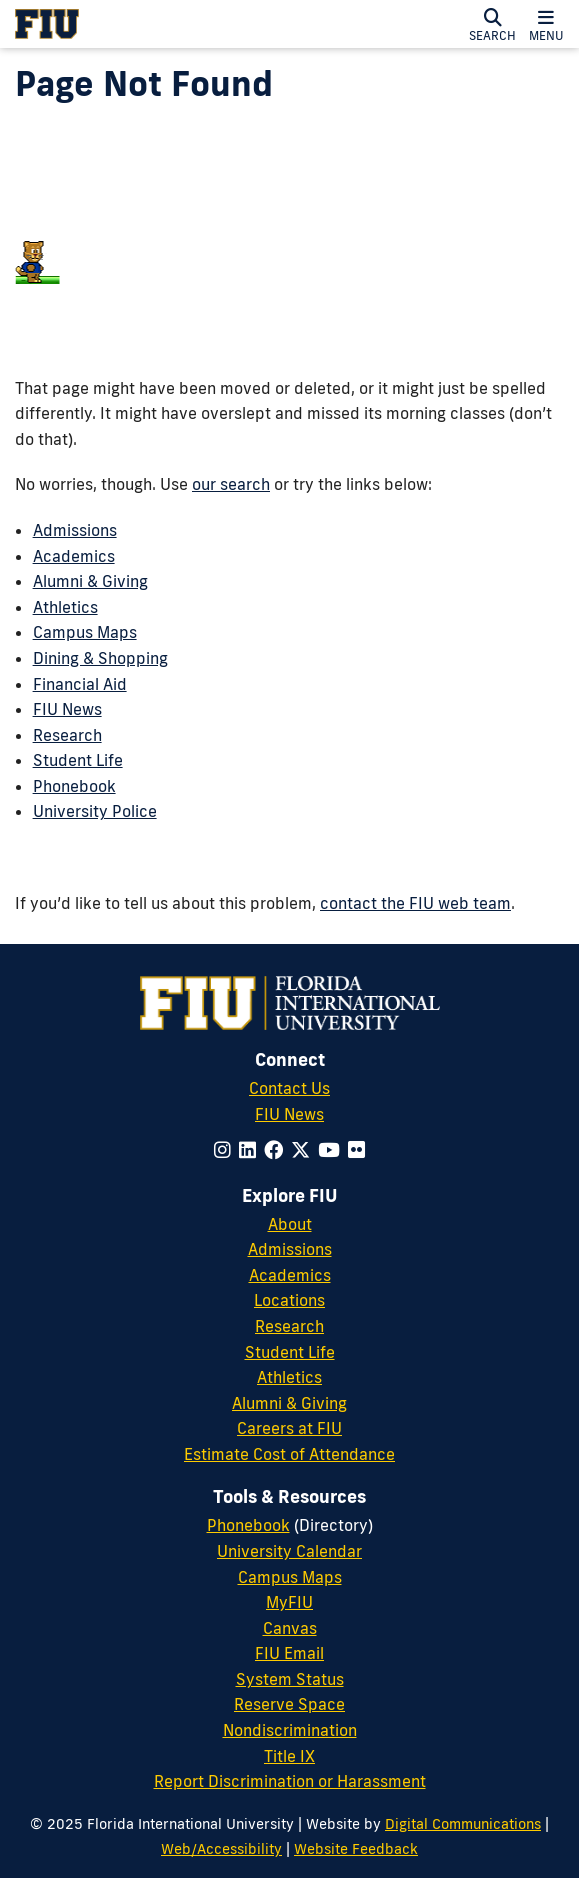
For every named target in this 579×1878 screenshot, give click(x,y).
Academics (74, 556)
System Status (290, 1679)
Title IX (289, 1756)
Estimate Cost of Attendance (289, 1454)
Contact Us (289, 1088)
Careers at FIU (289, 1428)
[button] (492, 24)
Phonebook (74, 786)
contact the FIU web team (415, 903)
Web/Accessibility (221, 1848)
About (290, 1224)
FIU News (67, 709)
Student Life (78, 760)
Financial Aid (80, 684)
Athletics (65, 607)
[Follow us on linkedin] (247, 1149)
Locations (289, 1300)
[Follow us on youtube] (329, 1149)
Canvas (290, 1628)
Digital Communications (463, 1823)
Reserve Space (289, 1704)
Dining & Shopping (100, 658)
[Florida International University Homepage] (128, 24)
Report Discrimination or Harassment (290, 1781)
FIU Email (289, 1653)
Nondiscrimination (290, 1730)
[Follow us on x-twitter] (300, 1149)
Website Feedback (356, 1848)
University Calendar (289, 1551)
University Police (95, 811)
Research (67, 735)
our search (231, 484)
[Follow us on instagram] (222, 1149)
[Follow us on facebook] (273, 1149)
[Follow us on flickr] (356, 1149)
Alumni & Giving (90, 581)
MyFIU (289, 1602)
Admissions (75, 530)
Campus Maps (85, 632)
